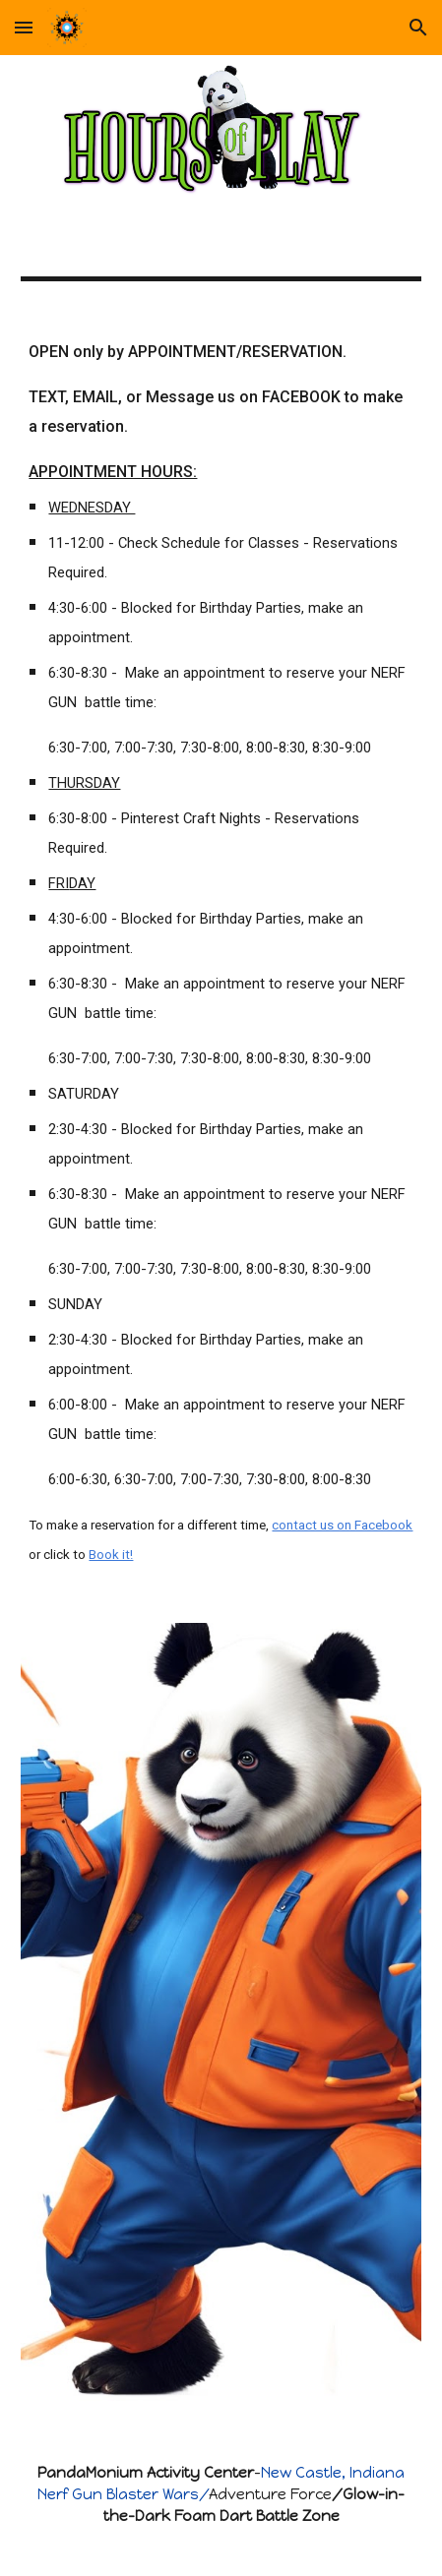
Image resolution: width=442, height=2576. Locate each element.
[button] (23, 27)
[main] (220, 952)
